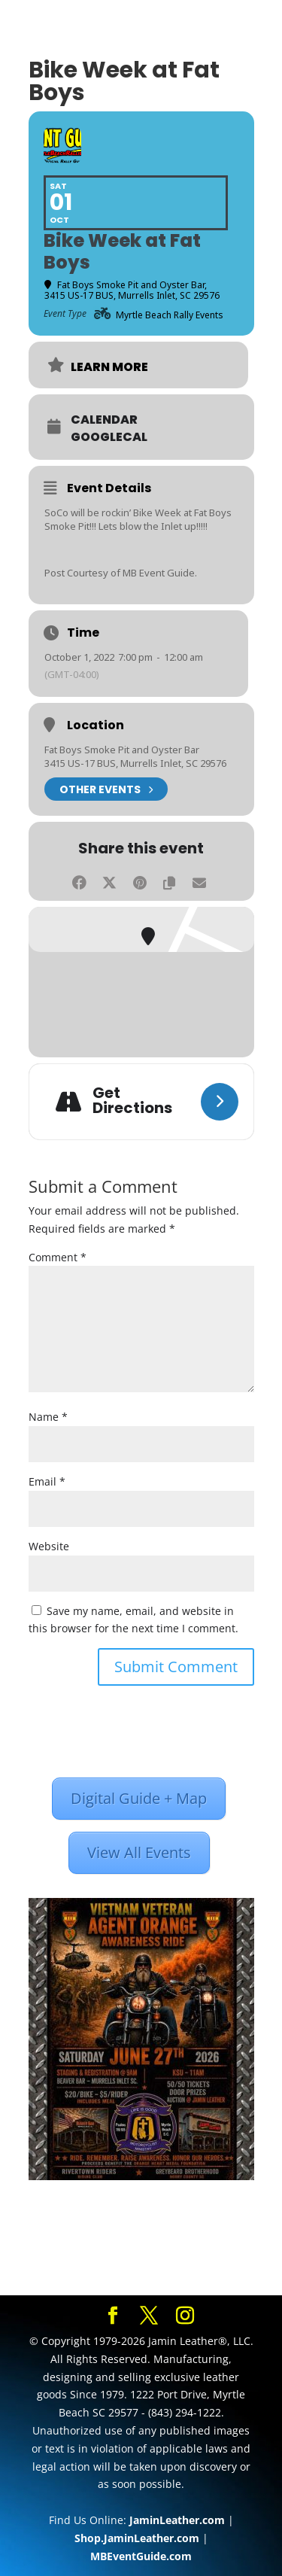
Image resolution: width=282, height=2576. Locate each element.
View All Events (139, 1852)
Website (49, 1546)
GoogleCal (109, 437)
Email (47, 1481)
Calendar (104, 420)
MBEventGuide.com (141, 2556)
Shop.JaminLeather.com (136, 2538)
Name (48, 1417)
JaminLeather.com (177, 2520)
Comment (57, 1257)
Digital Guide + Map (139, 1798)
